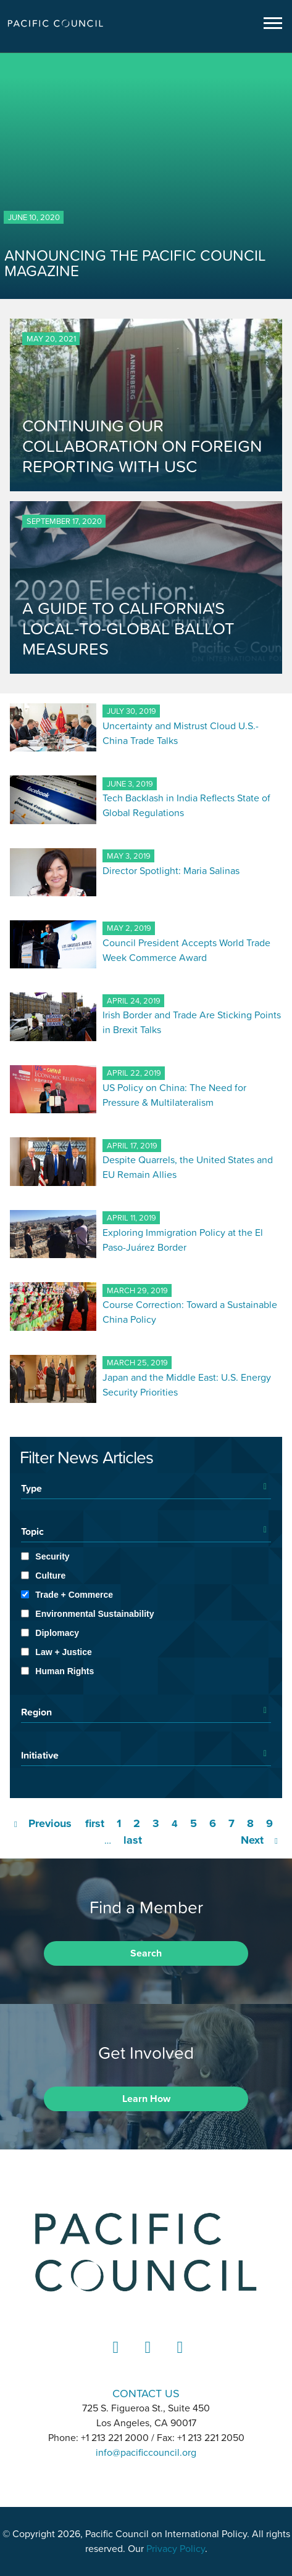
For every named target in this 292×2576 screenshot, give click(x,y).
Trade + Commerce (74, 1595)
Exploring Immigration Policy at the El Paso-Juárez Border (182, 1239)
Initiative (40, 1755)
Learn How (146, 2099)
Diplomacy (57, 1633)
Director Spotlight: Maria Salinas (171, 870)
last (132, 1840)
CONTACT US (146, 2393)
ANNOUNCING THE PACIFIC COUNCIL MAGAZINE (135, 263)
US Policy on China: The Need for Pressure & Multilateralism (174, 1095)
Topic (32, 1531)
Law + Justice (63, 1652)
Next (252, 1840)
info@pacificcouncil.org (146, 2453)
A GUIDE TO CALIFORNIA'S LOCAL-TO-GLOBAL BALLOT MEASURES (128, 628)
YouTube (178, 2358)
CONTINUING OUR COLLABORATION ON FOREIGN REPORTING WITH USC (142, 446)
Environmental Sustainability (94, 1614)
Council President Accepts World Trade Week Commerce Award (186, 950)
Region (36, 1711)
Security (52, 1556)
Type (31, 1488)
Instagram (146, 2358)
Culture (50, 1575)
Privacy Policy (175, 2549)
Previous (50, 1823)
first (94, 1823)
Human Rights (64, 1671)
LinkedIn (114, 2358)
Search (146, 1953)
